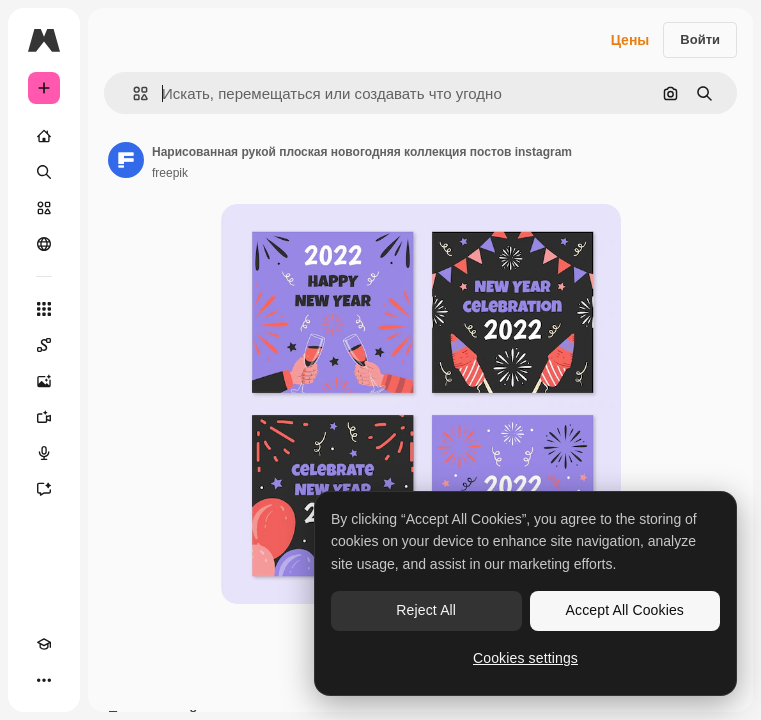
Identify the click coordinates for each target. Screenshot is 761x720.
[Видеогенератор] (44, 417)
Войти (700, 39)
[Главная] (44, 136)
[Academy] (44, 644)
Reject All (426, 610)
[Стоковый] (44, 208)
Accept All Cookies (625, 610)
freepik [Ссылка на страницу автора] (170, 173)
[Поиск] (44, 172)
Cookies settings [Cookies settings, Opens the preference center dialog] (525, 658)
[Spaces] (44, 345)
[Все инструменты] (44, 309)
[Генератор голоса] (44, 453)
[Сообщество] (44, 244)
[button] (132, 93)
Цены (630, 40)
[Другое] (44, 680)
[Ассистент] (44, 489)
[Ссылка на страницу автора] (126, 160)
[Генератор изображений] (44, 381)
